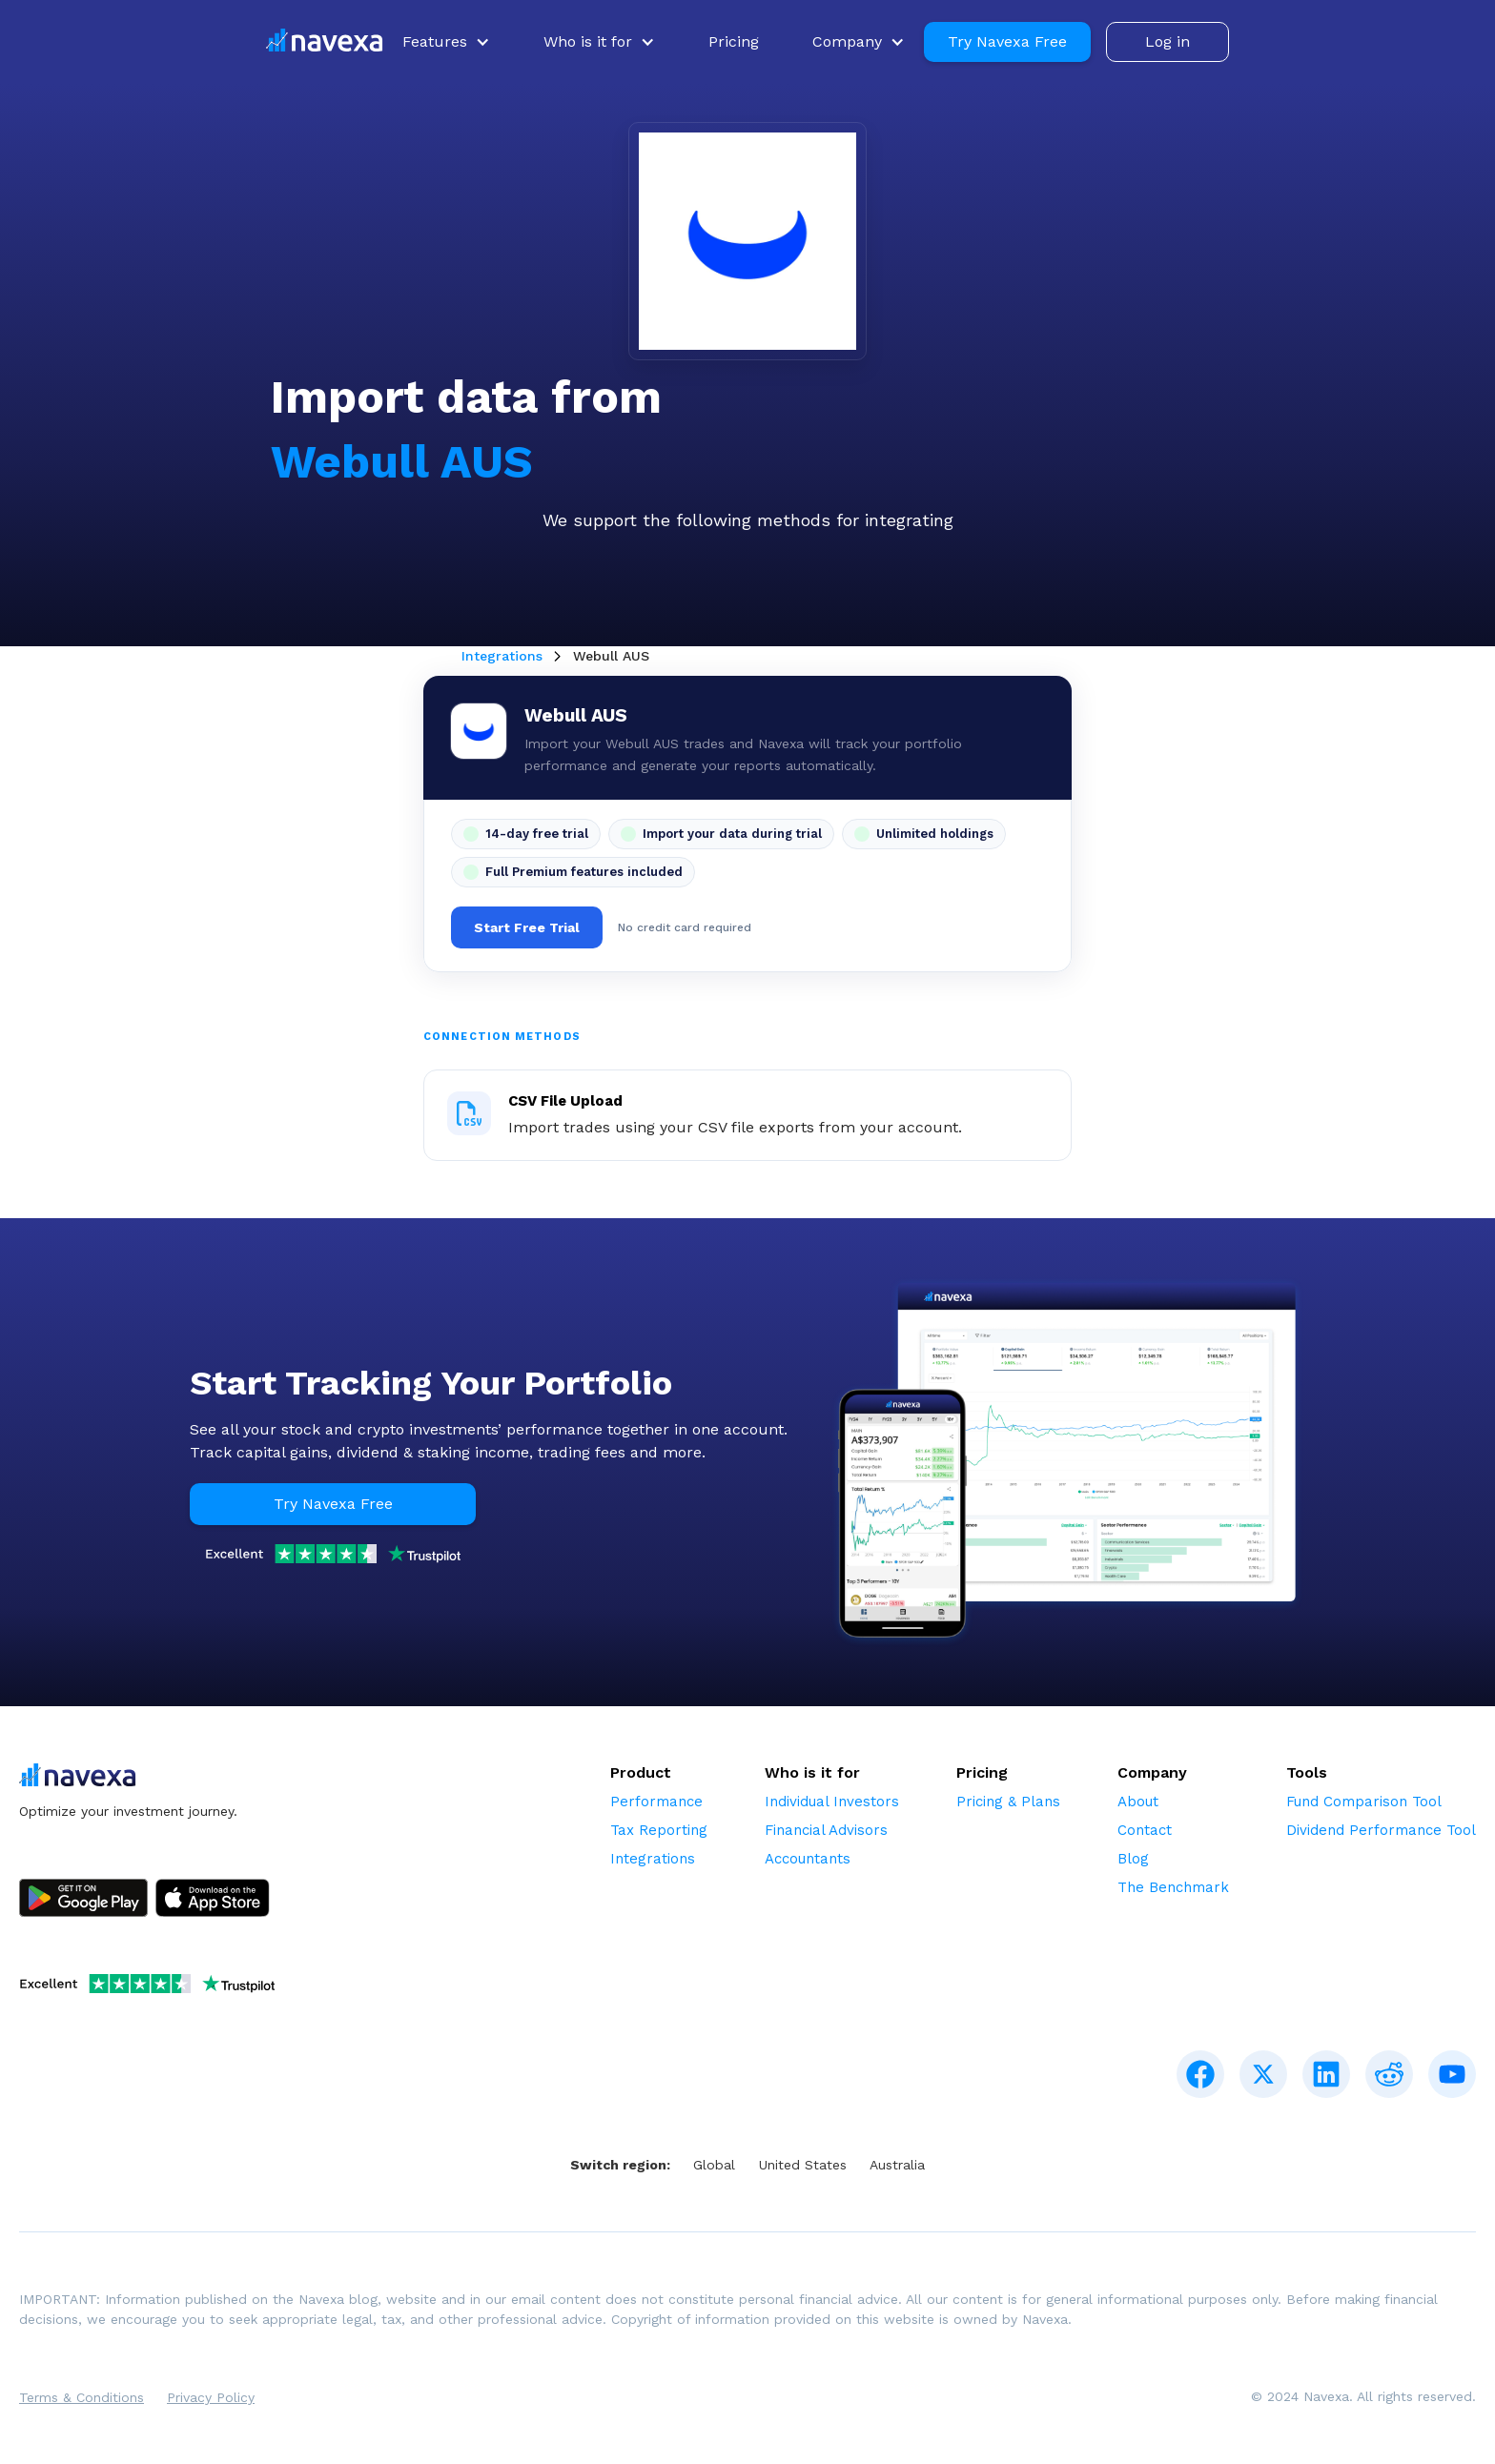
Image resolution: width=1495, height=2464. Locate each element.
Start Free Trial (527, 927)
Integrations (502, 655)
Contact (1144, 1830)
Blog (1133, 1858)
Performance (656, 1801)
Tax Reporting (658, 1830)
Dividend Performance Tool (1381, 1830)
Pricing (733, 41)
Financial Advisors (826, 1830)
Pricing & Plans (1008, 1801)
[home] (324, 42)
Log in (1167, 41)
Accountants (807, 1858)
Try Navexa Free (1007, 41)
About (1137, 1801)
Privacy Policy (211, 2397)
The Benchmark (1173, 1887)
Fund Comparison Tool (1364, 1801)
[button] (446, 42)
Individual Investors (832, 1801)
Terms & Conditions (81, 2397)
